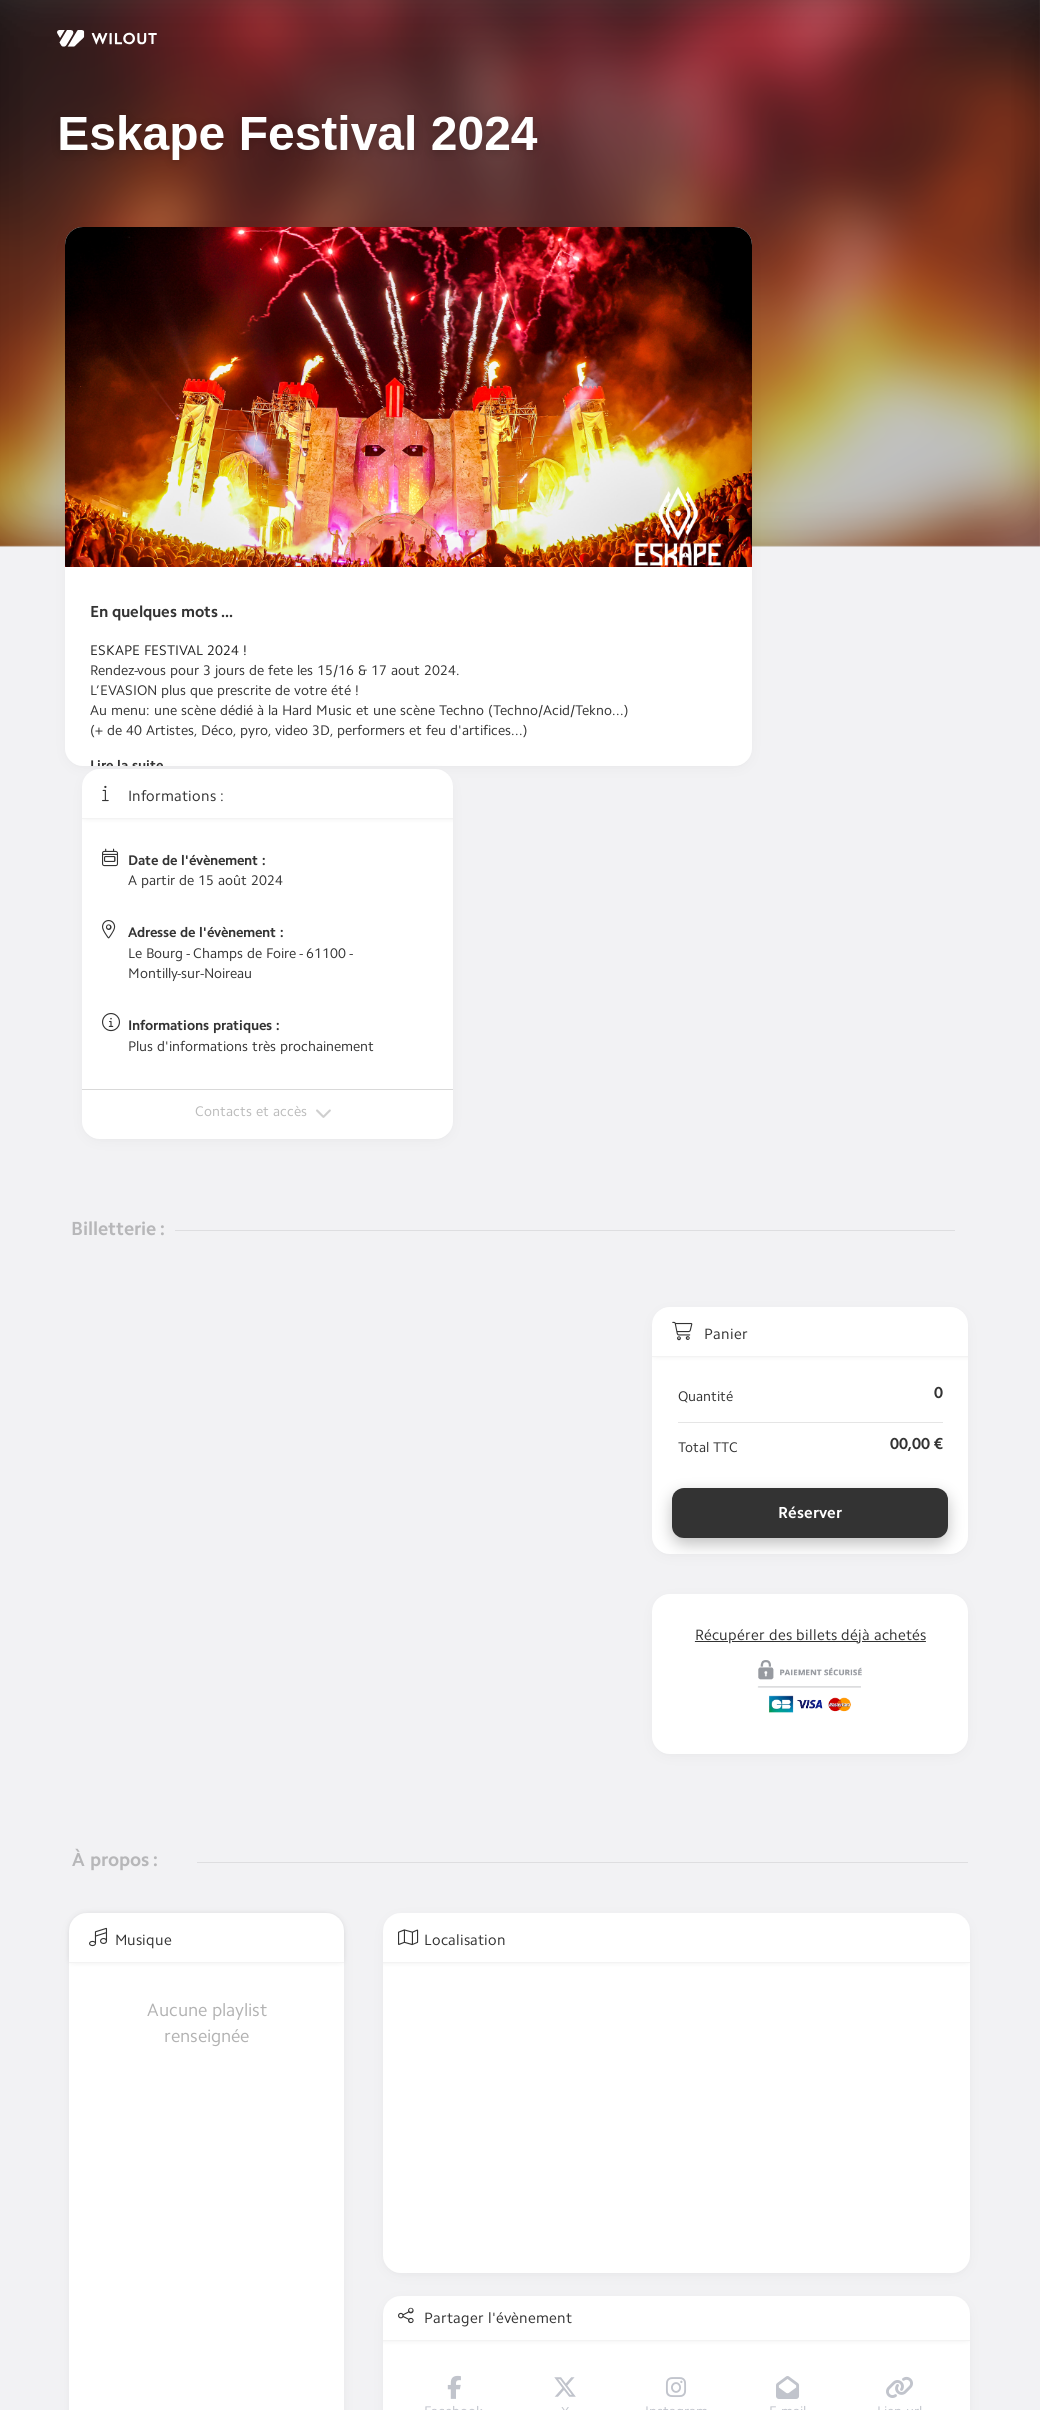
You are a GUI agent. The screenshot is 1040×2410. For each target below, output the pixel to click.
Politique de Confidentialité (252, 2315)
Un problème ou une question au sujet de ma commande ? (373, 2278)
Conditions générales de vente (451, 2315)
